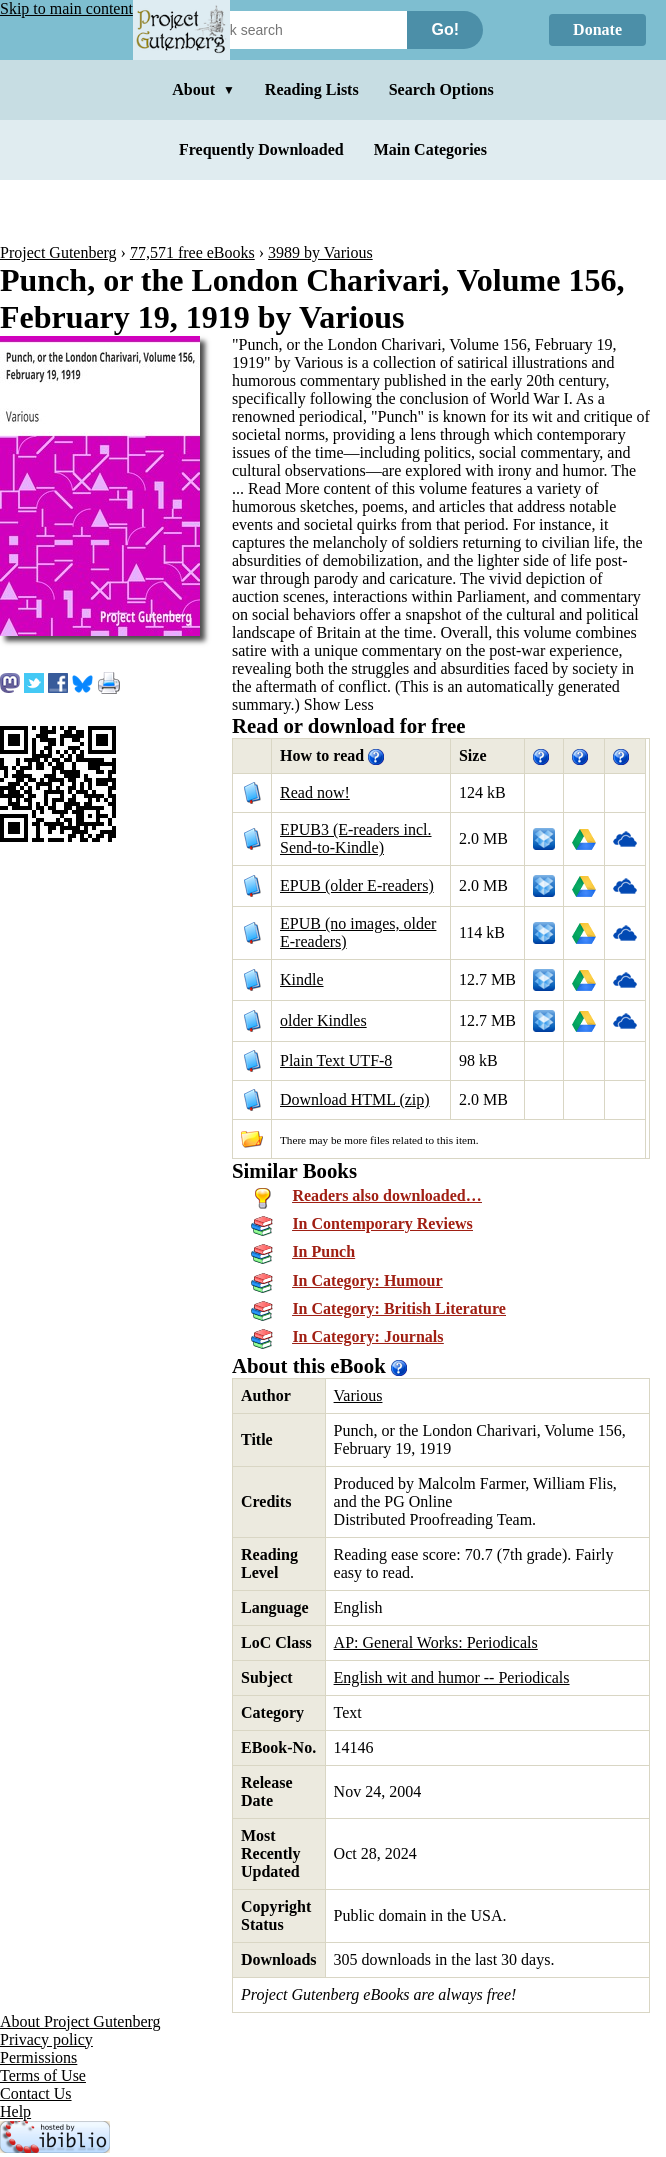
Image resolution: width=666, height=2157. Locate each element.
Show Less (339, 704)
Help (15, 2111)
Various (358, 1395)
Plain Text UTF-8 (336, 1060)
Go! (445, 29)
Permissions (38, 2057)
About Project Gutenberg (80, 2021)
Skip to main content (66, 8)
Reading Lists (312, 89)
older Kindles (323, 1020)
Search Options (441, 89)
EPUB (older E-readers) (357, 885)
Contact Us (36, 2093)
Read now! (315, 792)
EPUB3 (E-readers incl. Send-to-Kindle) (356, 838)
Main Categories (430, 149)
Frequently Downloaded (261, 149)
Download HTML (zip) (355, 1099)
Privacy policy (46, 2039)
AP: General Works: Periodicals (436, 1642)
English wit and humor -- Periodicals (452, 1677)
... (278, 488)
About (203, 89)
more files (366, 1140)
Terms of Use (43, 2075)
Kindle (302, 979)
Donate (597, 29)
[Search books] (295, 30)
